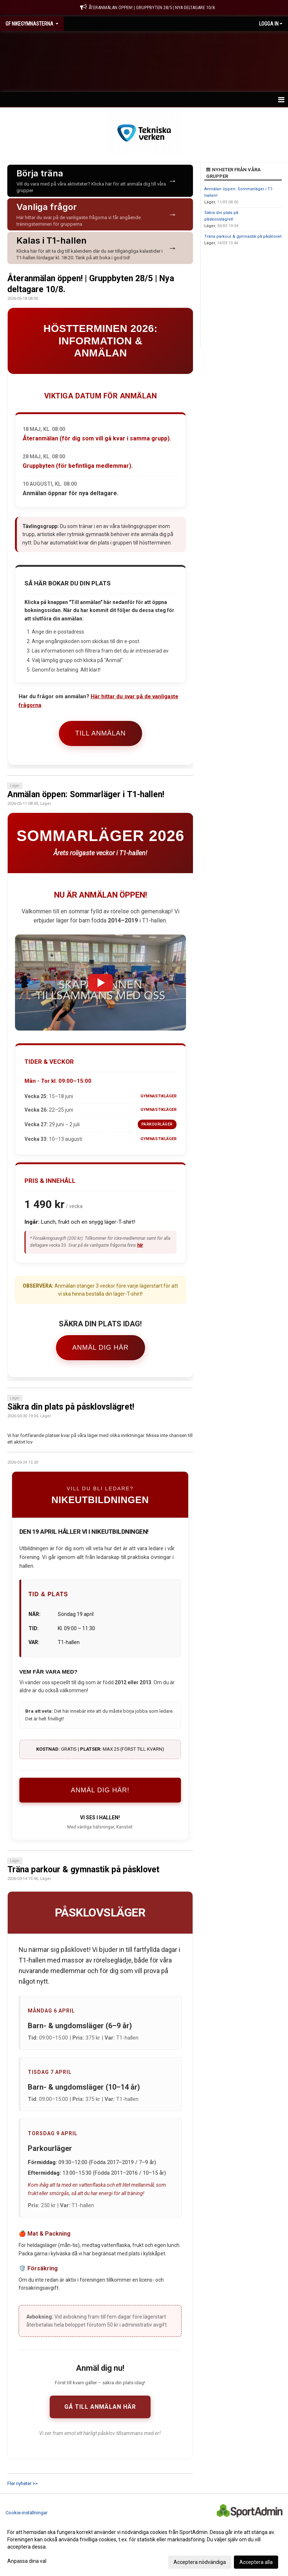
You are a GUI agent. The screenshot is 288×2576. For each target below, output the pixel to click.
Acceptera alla (256, 2562)
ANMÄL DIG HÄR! (100, 1790)
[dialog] (144, 2547)
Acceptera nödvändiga (200, 2562)
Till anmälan (100, 733)
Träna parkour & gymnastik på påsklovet (83, 1869)
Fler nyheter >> (22, 2483)
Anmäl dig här (100, 1347)
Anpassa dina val (26, 2561)
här (140, 1245)
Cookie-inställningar (26, 2512)
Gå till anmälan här (100, 2406)
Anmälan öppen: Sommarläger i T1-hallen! (85, 794)
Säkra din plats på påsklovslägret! (70, 1407)
